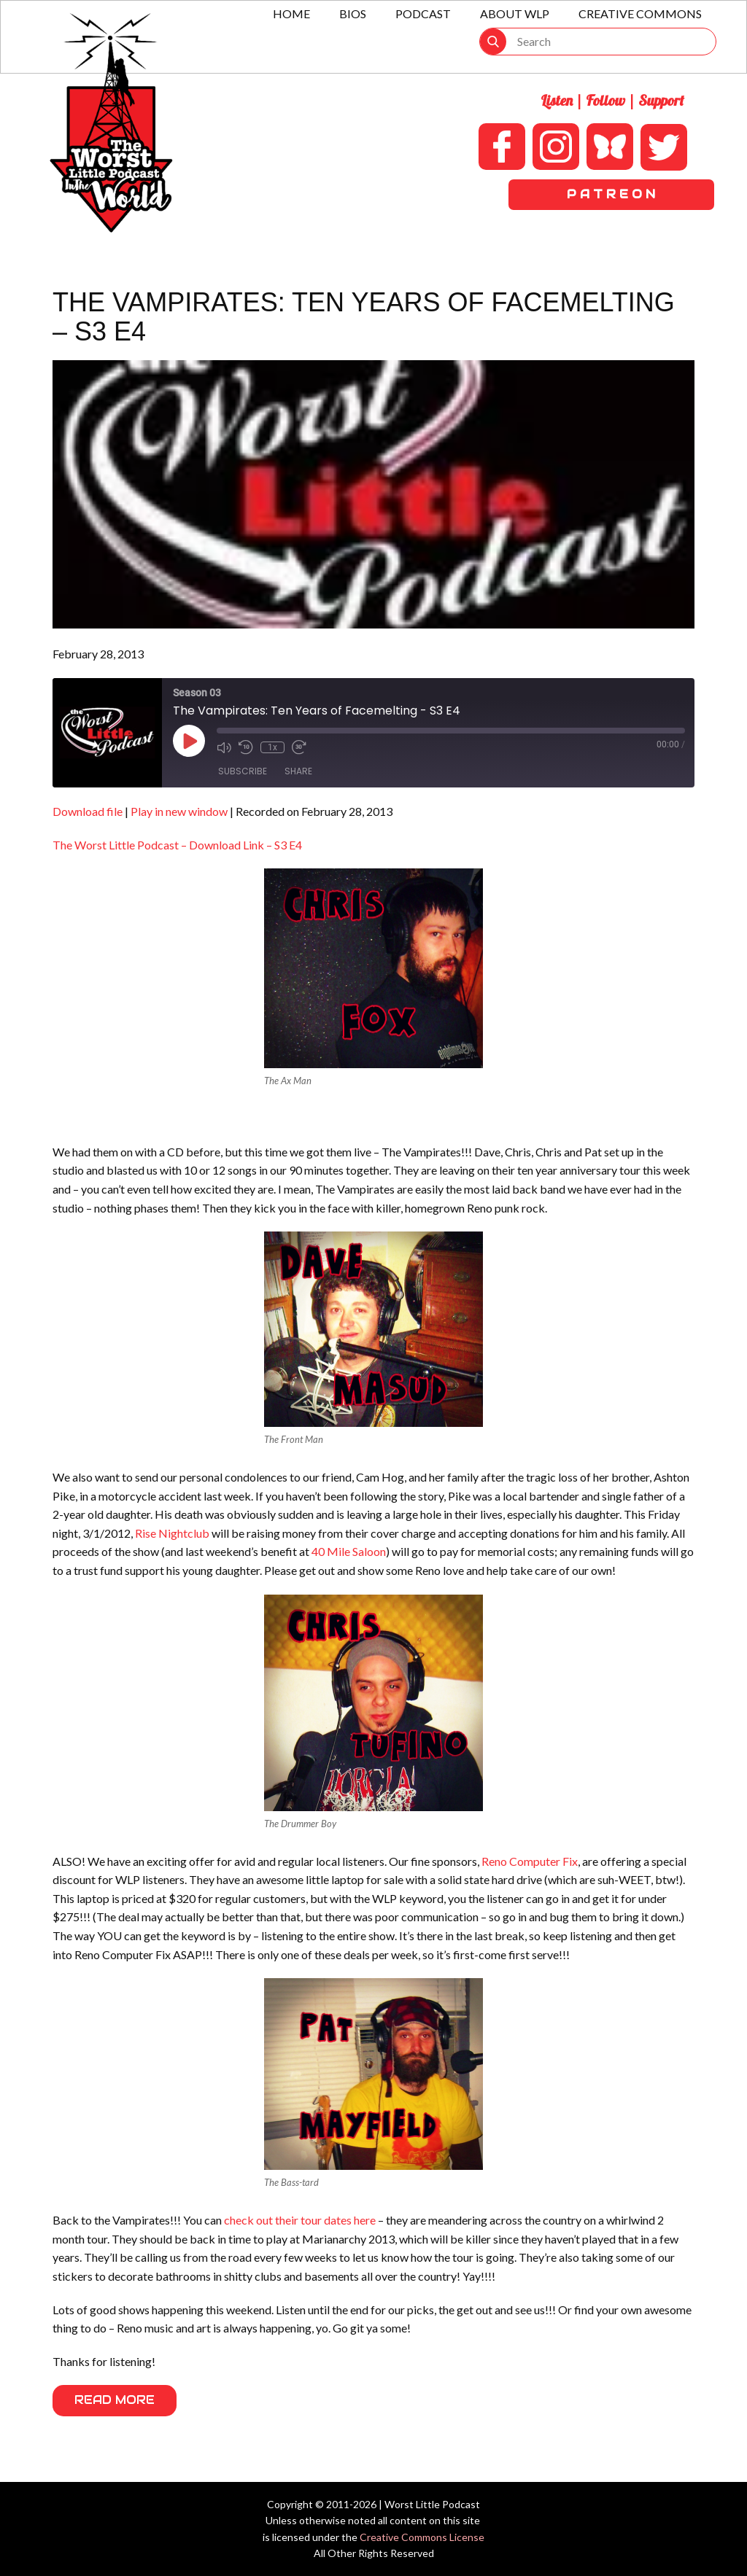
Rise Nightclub (172, 1533)
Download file (88, 811)
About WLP (514, 13)
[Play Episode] (189, 741)
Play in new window (179, 811)
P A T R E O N (611, 194)
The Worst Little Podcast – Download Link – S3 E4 (177, 845)
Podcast (423, 13)
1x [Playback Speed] (272, 747)
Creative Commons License (422, 2537)
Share (298, 771)
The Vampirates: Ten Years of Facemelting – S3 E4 (364, 316)
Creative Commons (640, 13)
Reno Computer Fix (529, 1861)
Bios (352, 13)
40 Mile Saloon (348, 1551)
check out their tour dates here (300, 2220)
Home (291, 13)
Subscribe (242, 771)
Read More (114, 2400)
